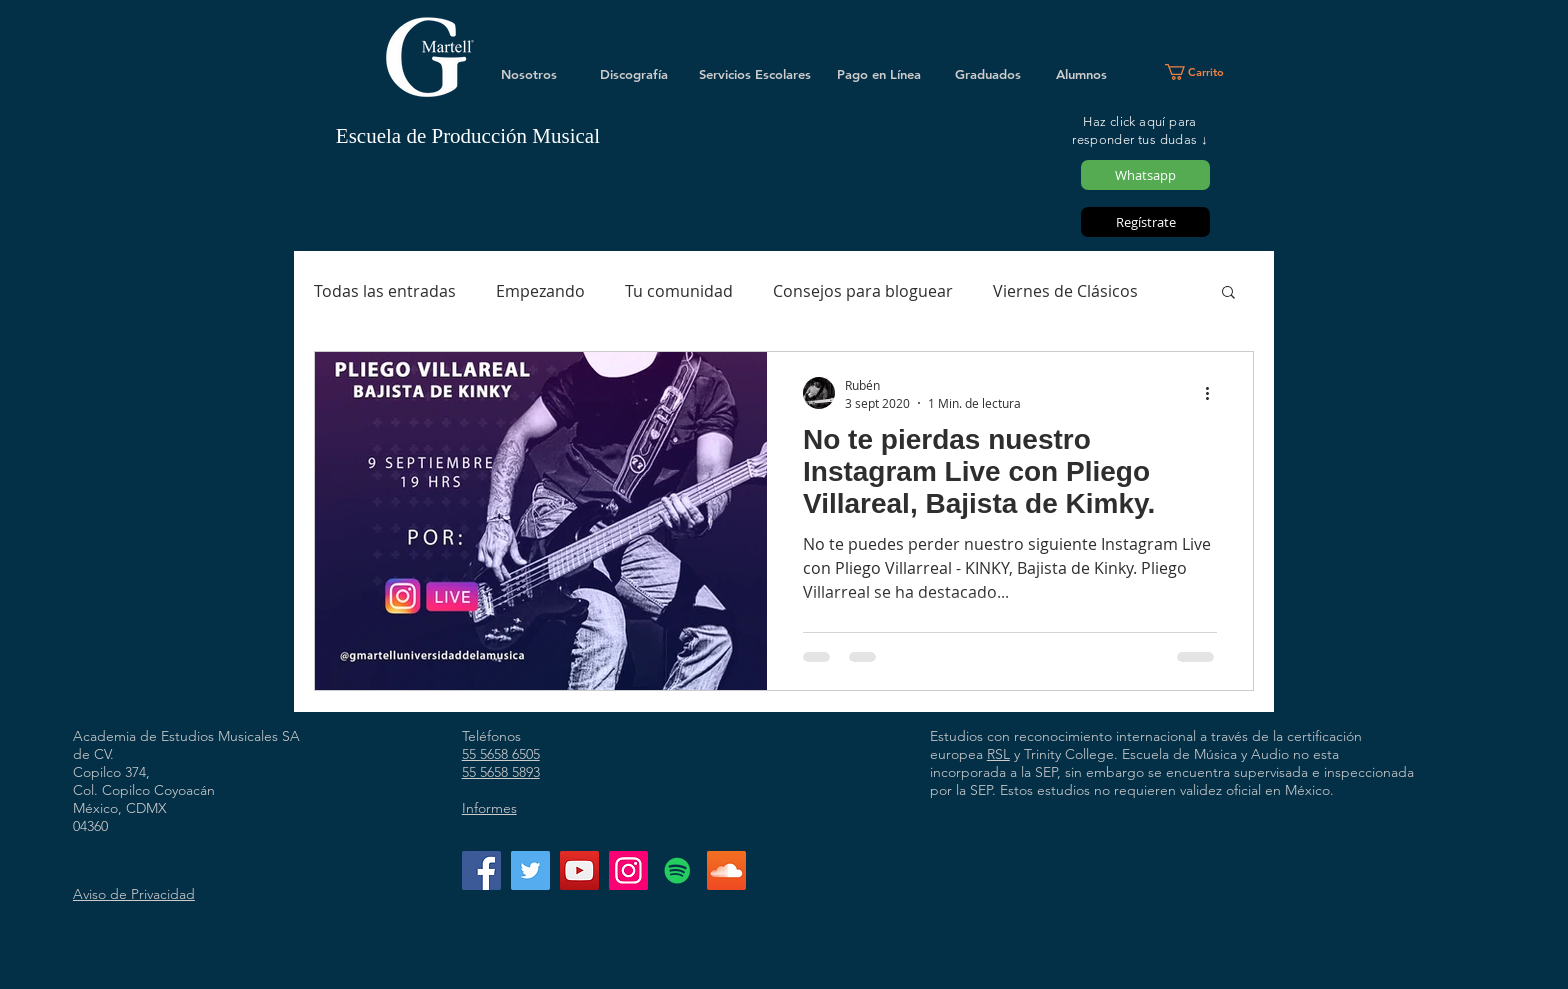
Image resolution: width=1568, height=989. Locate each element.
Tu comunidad (679, 291)
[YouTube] (579, 870)
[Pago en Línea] (879, 74)
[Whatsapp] (1145, 175)
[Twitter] (530, 870)
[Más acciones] (1214, 393)
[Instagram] (628, 870)
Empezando (540, 291)
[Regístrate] (1145, 222)
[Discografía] (634, 74)
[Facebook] (481, 870)
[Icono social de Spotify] (677, 870)
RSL (998, 754)
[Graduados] (988, 74)
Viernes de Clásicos (1065, 291)
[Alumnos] (1081, 74)
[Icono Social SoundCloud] (726, 870)
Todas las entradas (385, 291)
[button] (1202, 72)
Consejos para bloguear (863, 291)
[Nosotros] (529, 74)
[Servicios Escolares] (755, 74)
